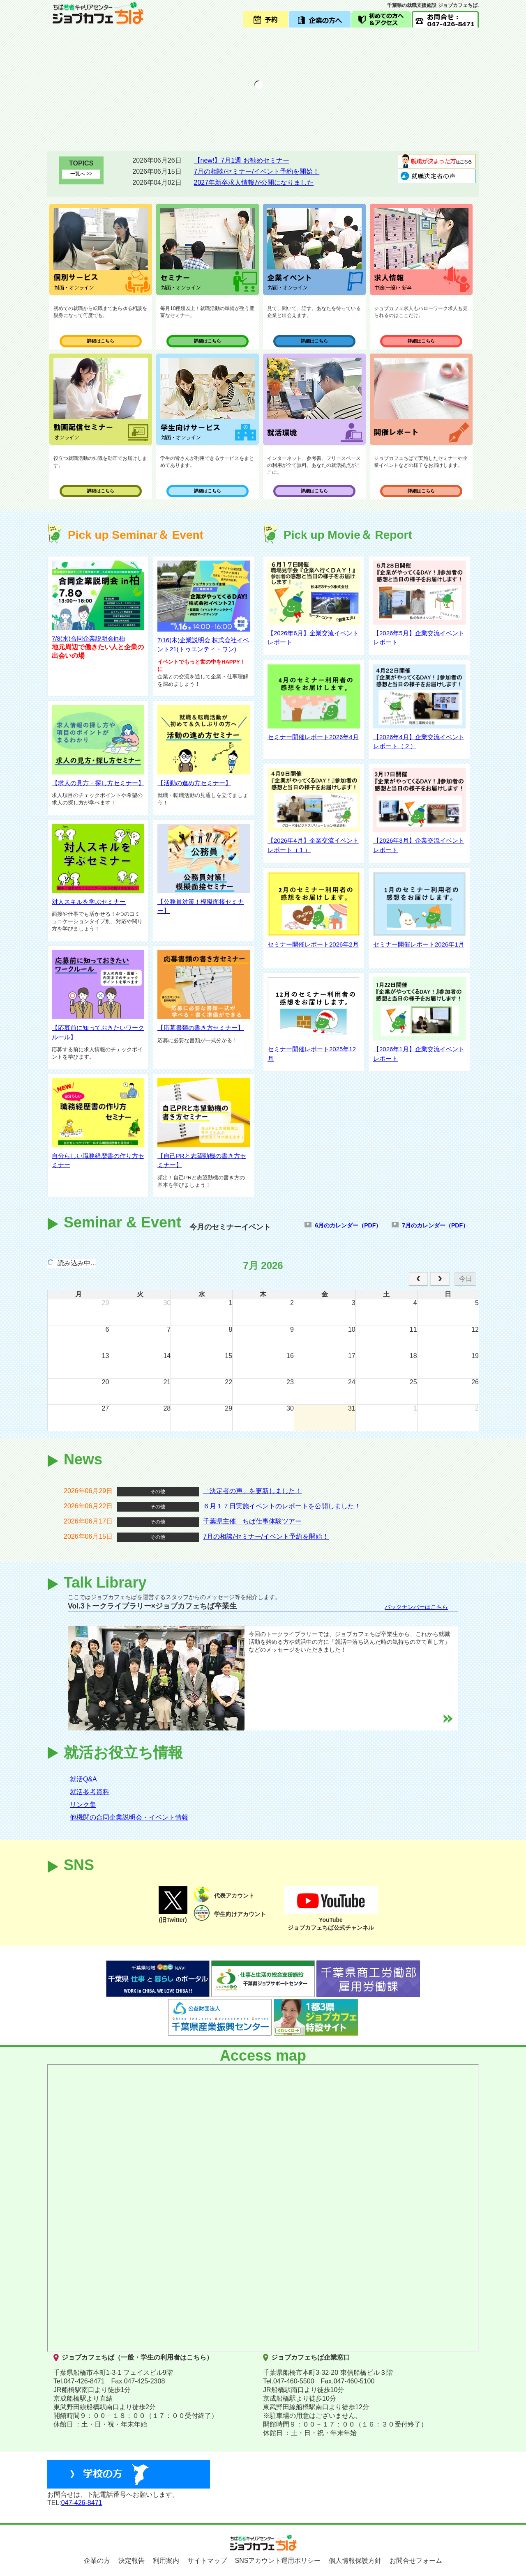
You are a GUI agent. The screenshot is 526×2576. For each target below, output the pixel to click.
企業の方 (97, 2560)
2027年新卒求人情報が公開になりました (254, 182)
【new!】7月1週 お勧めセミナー (241, 160)
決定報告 (131, 2560)
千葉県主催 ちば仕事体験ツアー (252, 1521)
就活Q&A (83, 1779)
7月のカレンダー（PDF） (435, 1225)
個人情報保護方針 (355, 2560)
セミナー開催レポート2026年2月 (313, 944)
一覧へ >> (81, 174)
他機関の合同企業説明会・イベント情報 (129, 1817)
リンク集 (83, 1804)
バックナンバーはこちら (416, 1607)
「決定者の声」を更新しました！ (252, 1490)
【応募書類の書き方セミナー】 (200, 1027)
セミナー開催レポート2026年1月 (418, 944)
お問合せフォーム (416, 2560)
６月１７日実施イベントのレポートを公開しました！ (282, 1506)
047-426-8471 (81, 2502)
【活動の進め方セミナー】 (194, 782)
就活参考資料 (89, 1791)
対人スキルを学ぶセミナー (89, 901)
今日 (465, 1278)
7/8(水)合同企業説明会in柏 (88, 638)
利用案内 (166, 2560)
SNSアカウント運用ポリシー (278, 2560)
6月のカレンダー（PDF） (348, 1225)
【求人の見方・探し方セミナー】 (98, 782)
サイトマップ (207, 2560)
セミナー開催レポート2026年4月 (313, 736)
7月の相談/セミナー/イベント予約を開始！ (257, 171)
